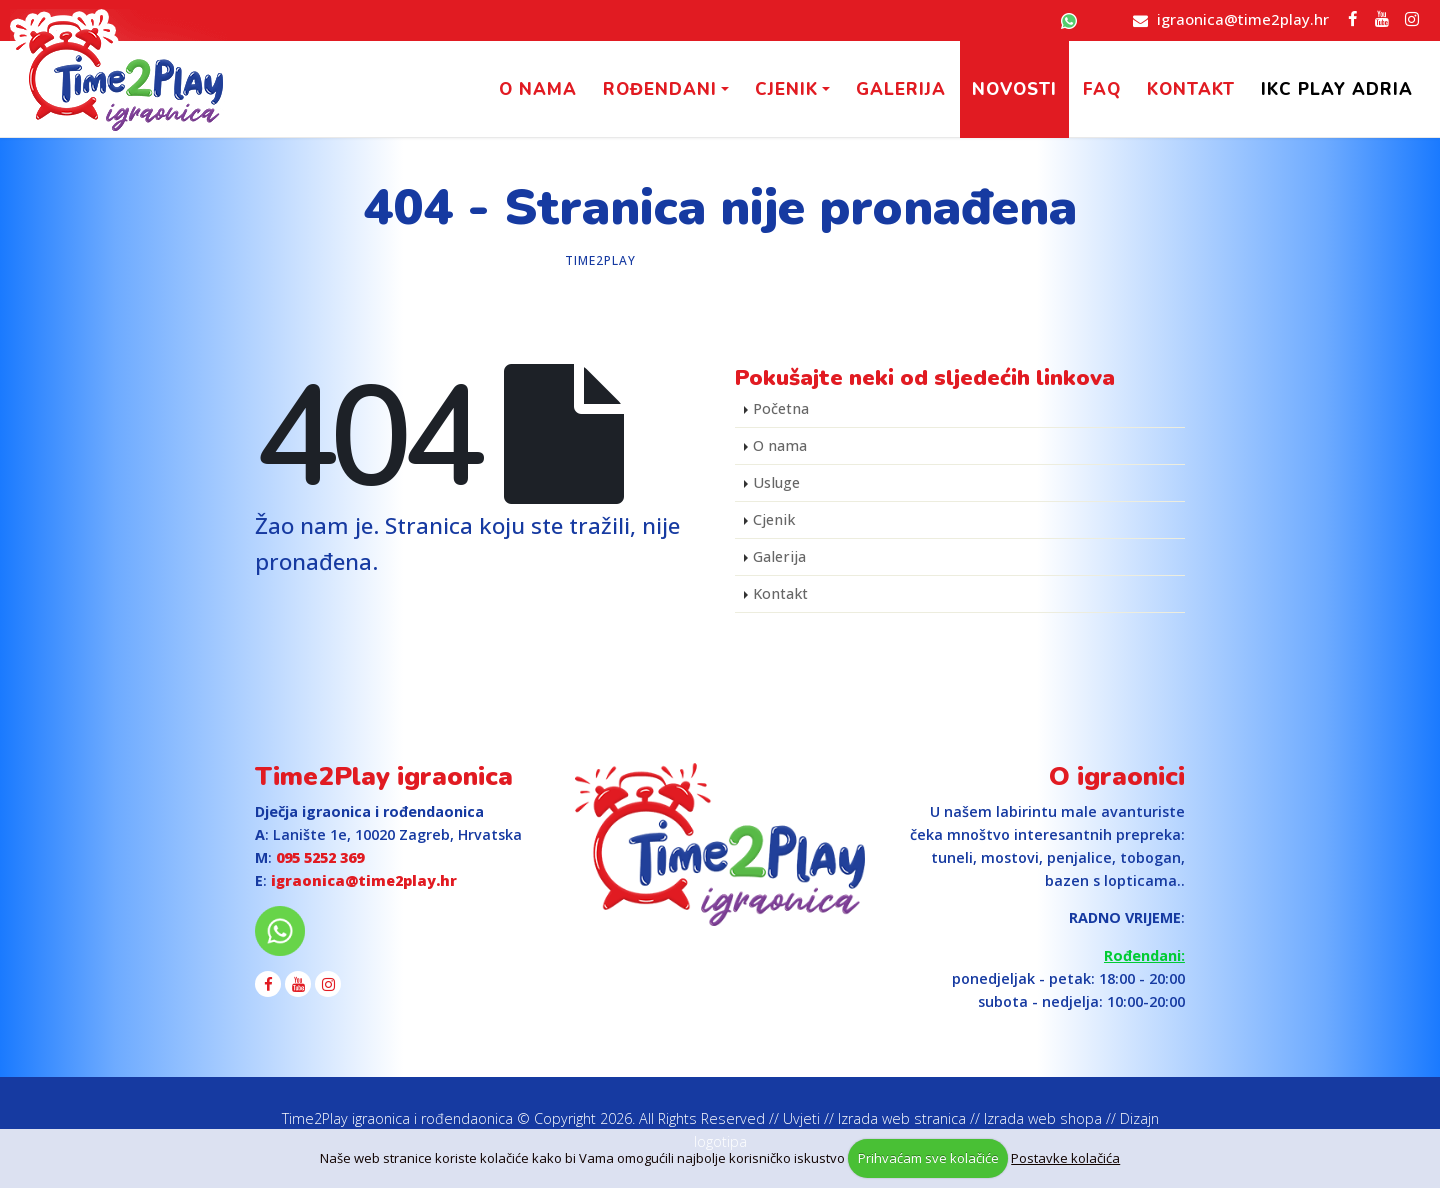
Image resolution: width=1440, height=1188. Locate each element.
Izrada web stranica (902, 1118)
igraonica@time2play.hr (1243, 19)
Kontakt (1191, 89)
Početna (781, 408)
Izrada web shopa (1043, 1118)
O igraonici (1117, 776)
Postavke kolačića (1065, 1158)
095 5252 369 (320, 857)
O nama (538, 89)
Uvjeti (801, 1118)
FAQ (1102, 89)
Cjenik (786, 89)
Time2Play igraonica (384, 776)
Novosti (1014, 89)
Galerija (901, 89)
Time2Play (600, 260)
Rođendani (660, 89)
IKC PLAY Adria (1337, 89)
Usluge (776, 482)
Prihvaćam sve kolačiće (928, 1158)
